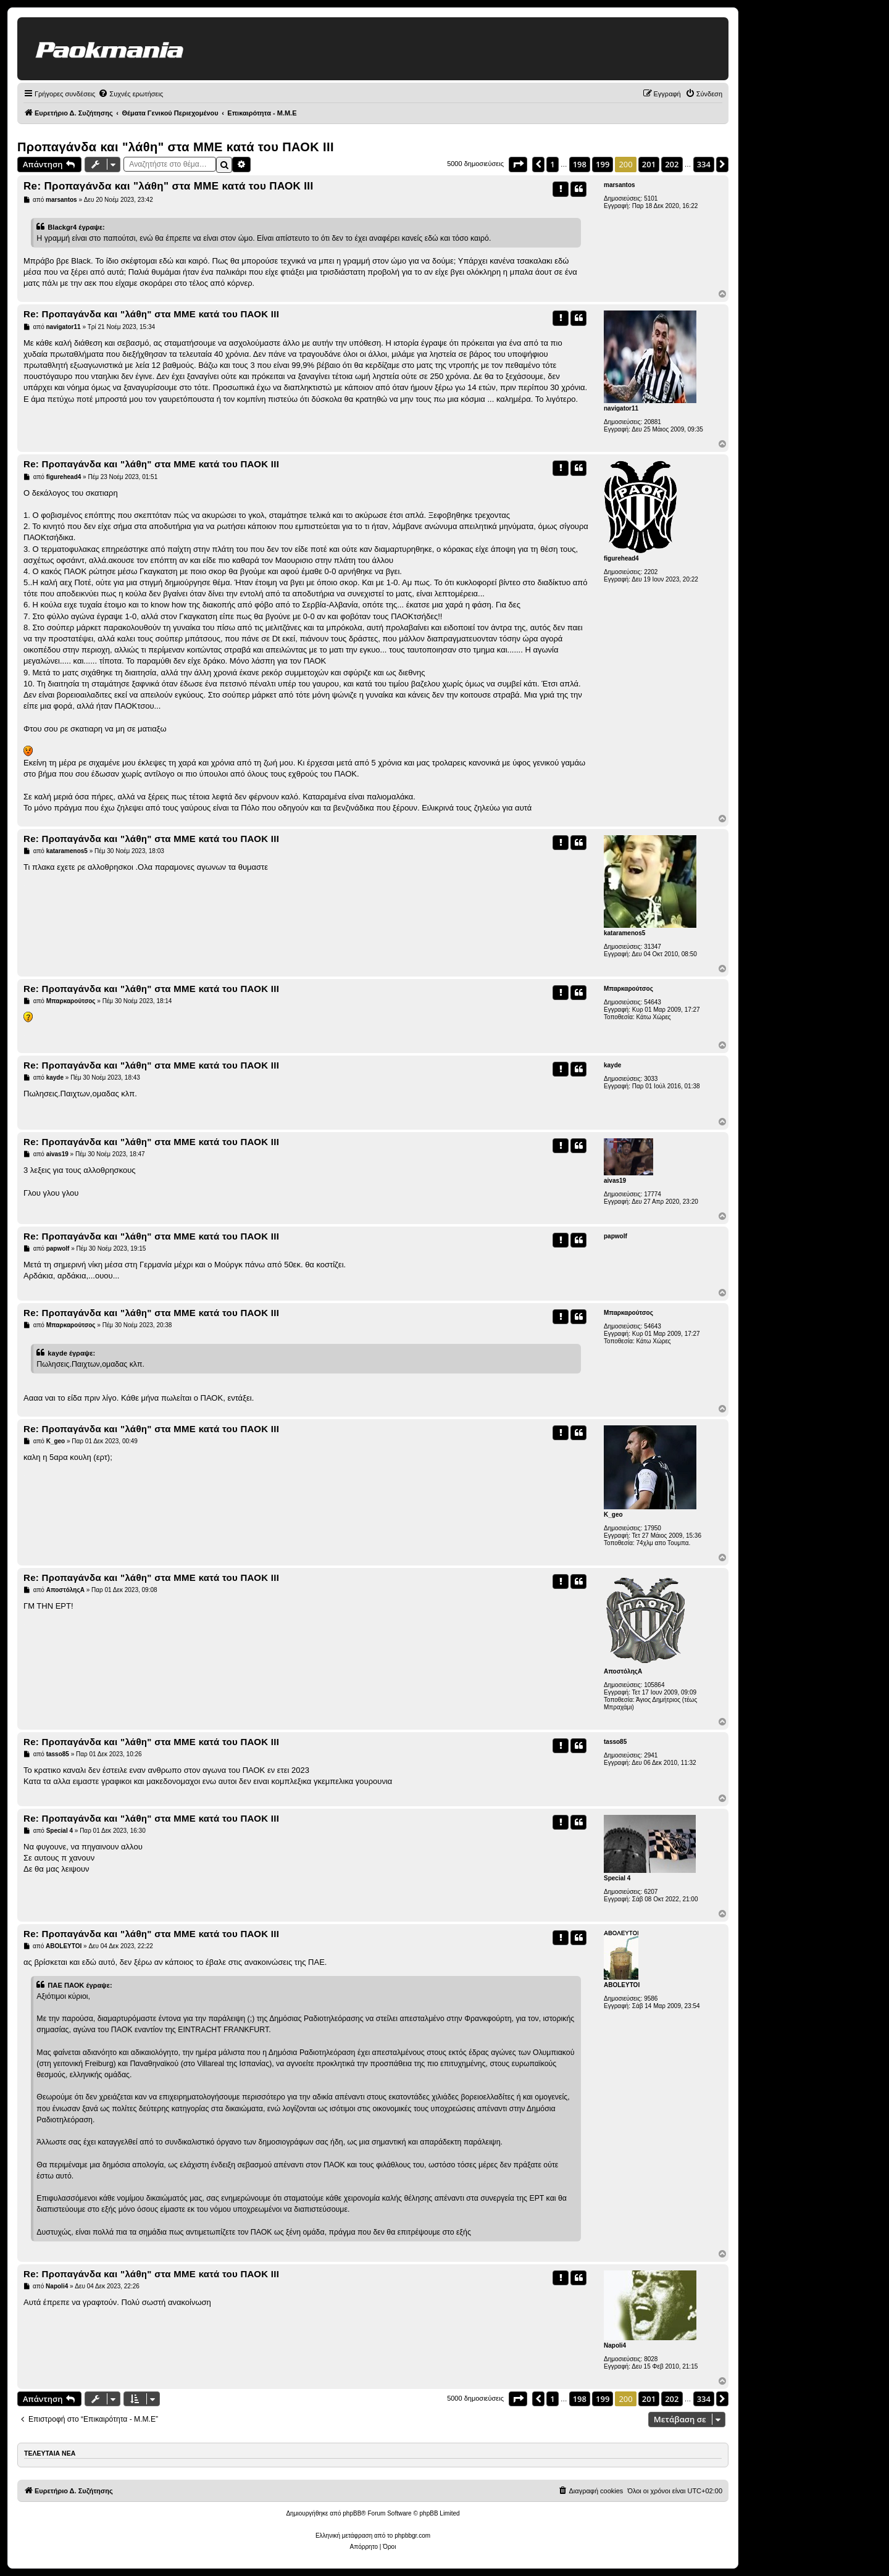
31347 (652, 946)
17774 (652, 1194)
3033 (650, 1078)
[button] (518, 164)
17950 (652, 1528)
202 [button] (671, 164)
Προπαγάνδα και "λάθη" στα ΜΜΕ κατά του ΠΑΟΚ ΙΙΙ (175, 147)
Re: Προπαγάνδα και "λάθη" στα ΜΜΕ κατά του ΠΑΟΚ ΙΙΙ (168, 186)
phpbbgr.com (412, 2535)
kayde (612, 1065)
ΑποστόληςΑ (623, 1671)
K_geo (613, 1514)
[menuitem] (130, 93)
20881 (652, 422)
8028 (650, 2359)
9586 (650, 1998)
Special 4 (617, 1878)
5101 (650, 198)
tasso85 (615, 1741)
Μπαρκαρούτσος (628, 988)
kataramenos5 (624, 933)
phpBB (352, 2513)
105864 (654, 1685)
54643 (652, 1002)
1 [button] (552, 164)
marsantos (619, 184)
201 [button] (649, 164)
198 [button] (579, 164)
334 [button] (704, 164)
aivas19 (615, 1180)
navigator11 (621, 408)
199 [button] (602, 164)
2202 (650, 572)
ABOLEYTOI (622, 1985)
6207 (650, 1891)
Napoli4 (615, 2345)
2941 (650, 1755)
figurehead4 (621, 558)
